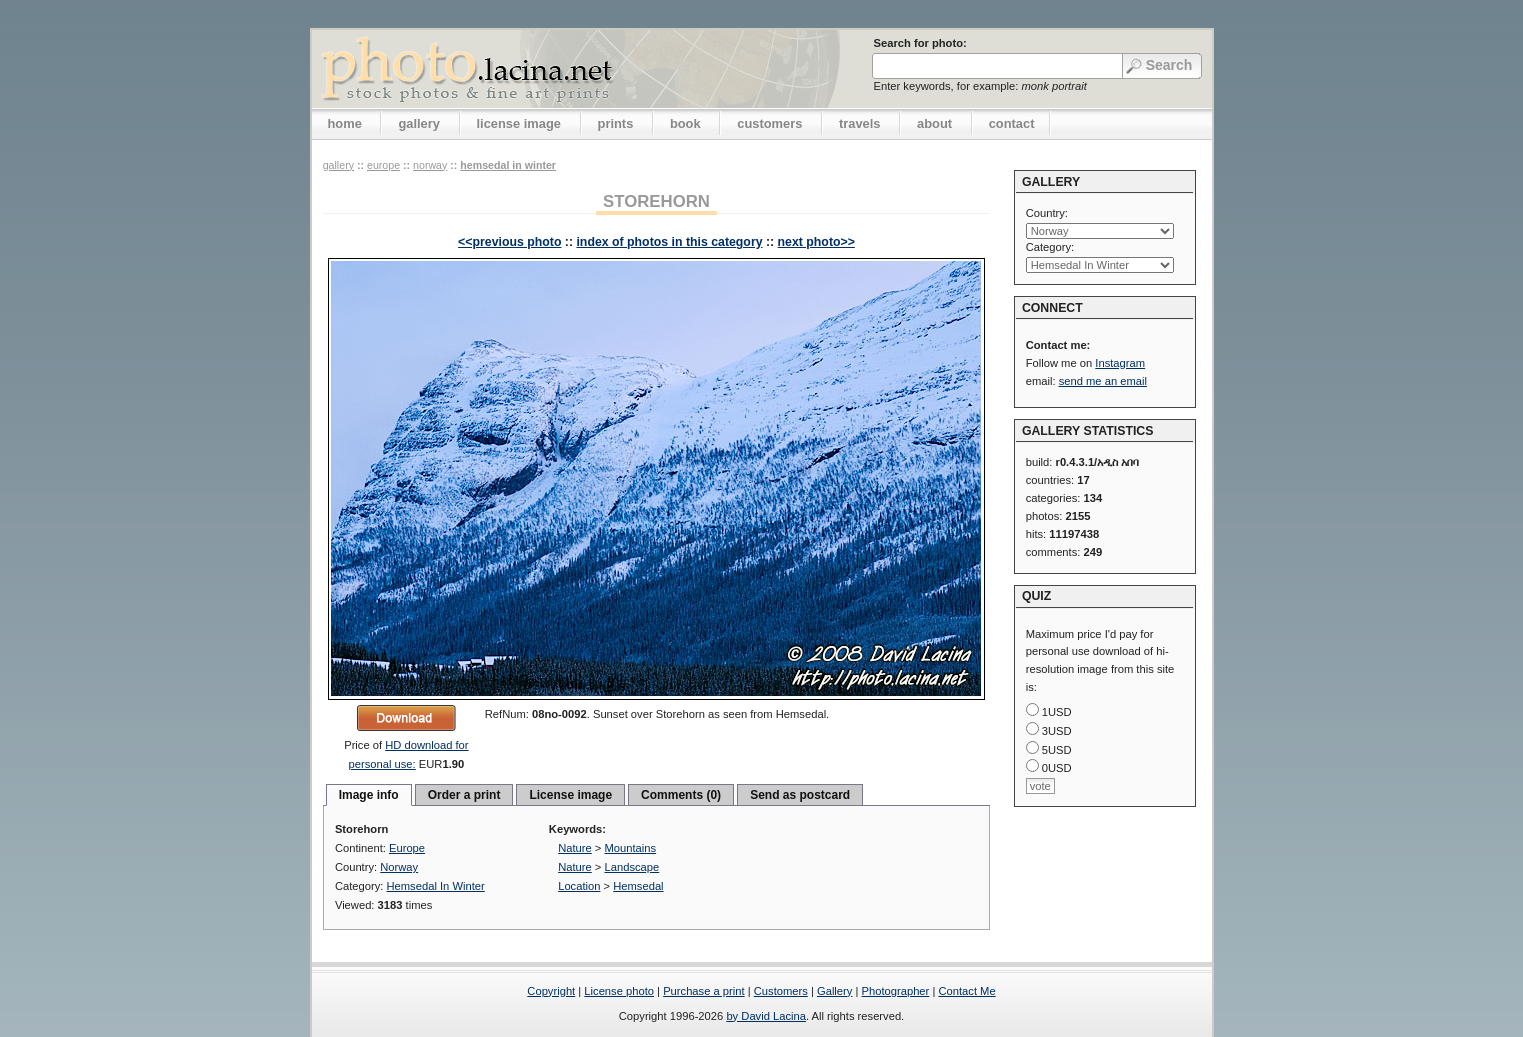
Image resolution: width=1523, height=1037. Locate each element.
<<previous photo (509, 242)
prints (616, 123)
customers (769, 123)
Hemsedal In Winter (508, 165)
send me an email (1103, 381)
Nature (575, 848)
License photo (619, 991)
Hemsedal (638, 886)
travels (860, 123)
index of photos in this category (669, 242)
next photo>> (816, 242)
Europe (383, 165)
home (345, 123)
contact (1012, 123)
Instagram (1120, 363)
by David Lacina (766, 1016)
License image (570, 795)
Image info (369, 795)
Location (579, 886)
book (685, 123)
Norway (430, 165)
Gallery (834, 991)
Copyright (551, 991)
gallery (419, 123)
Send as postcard (800, 795)
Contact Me (966, 991)
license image (519, 123)
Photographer (896, 991)
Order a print (464, 795)
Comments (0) (681, 795)
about (934, 123)
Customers (781, 991)
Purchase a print (703, 991)
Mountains (631, 848)
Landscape (632, 867)
